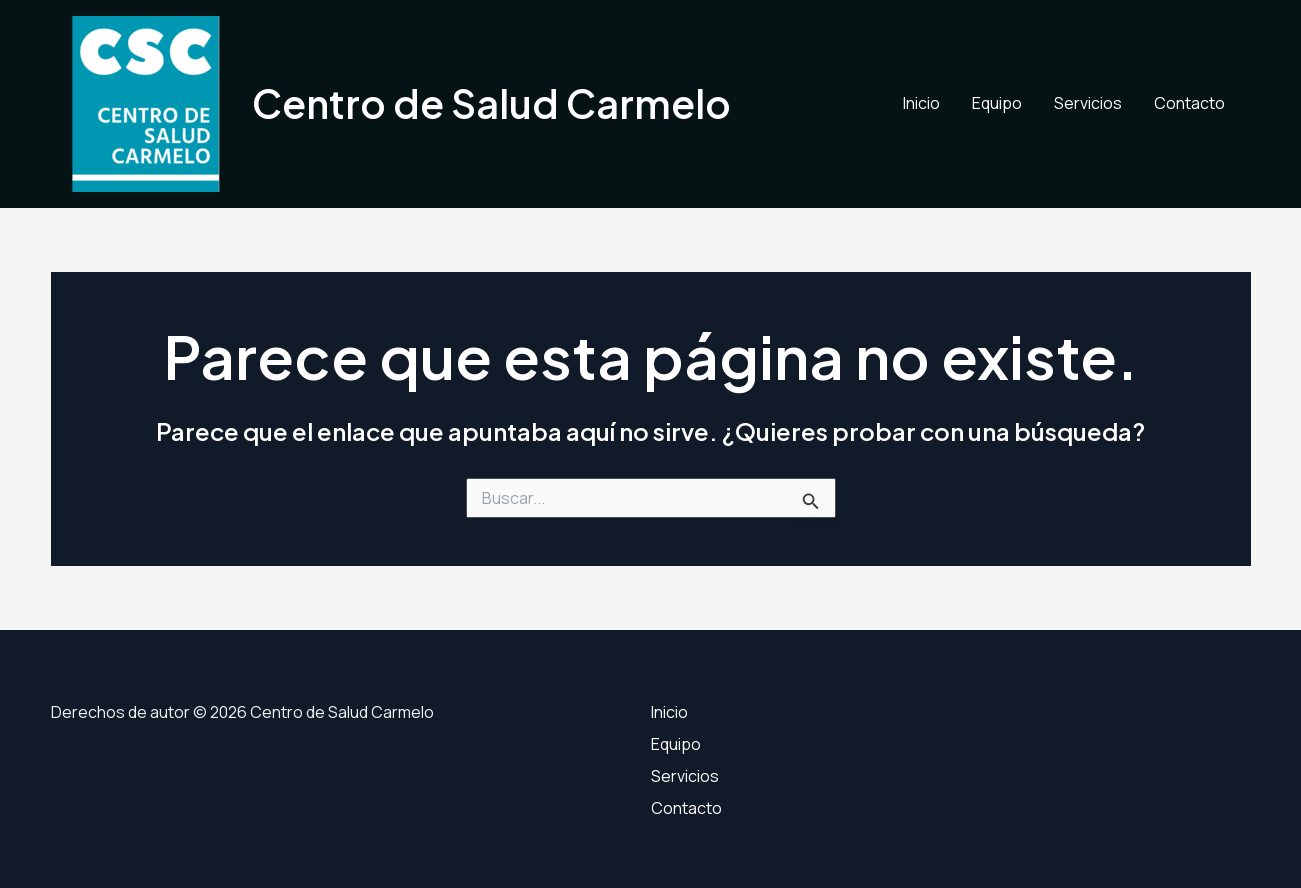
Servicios (1088, 103)
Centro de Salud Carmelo (491, 103)
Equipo (997, 103)
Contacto (1189, 103)
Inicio (921, 103)
